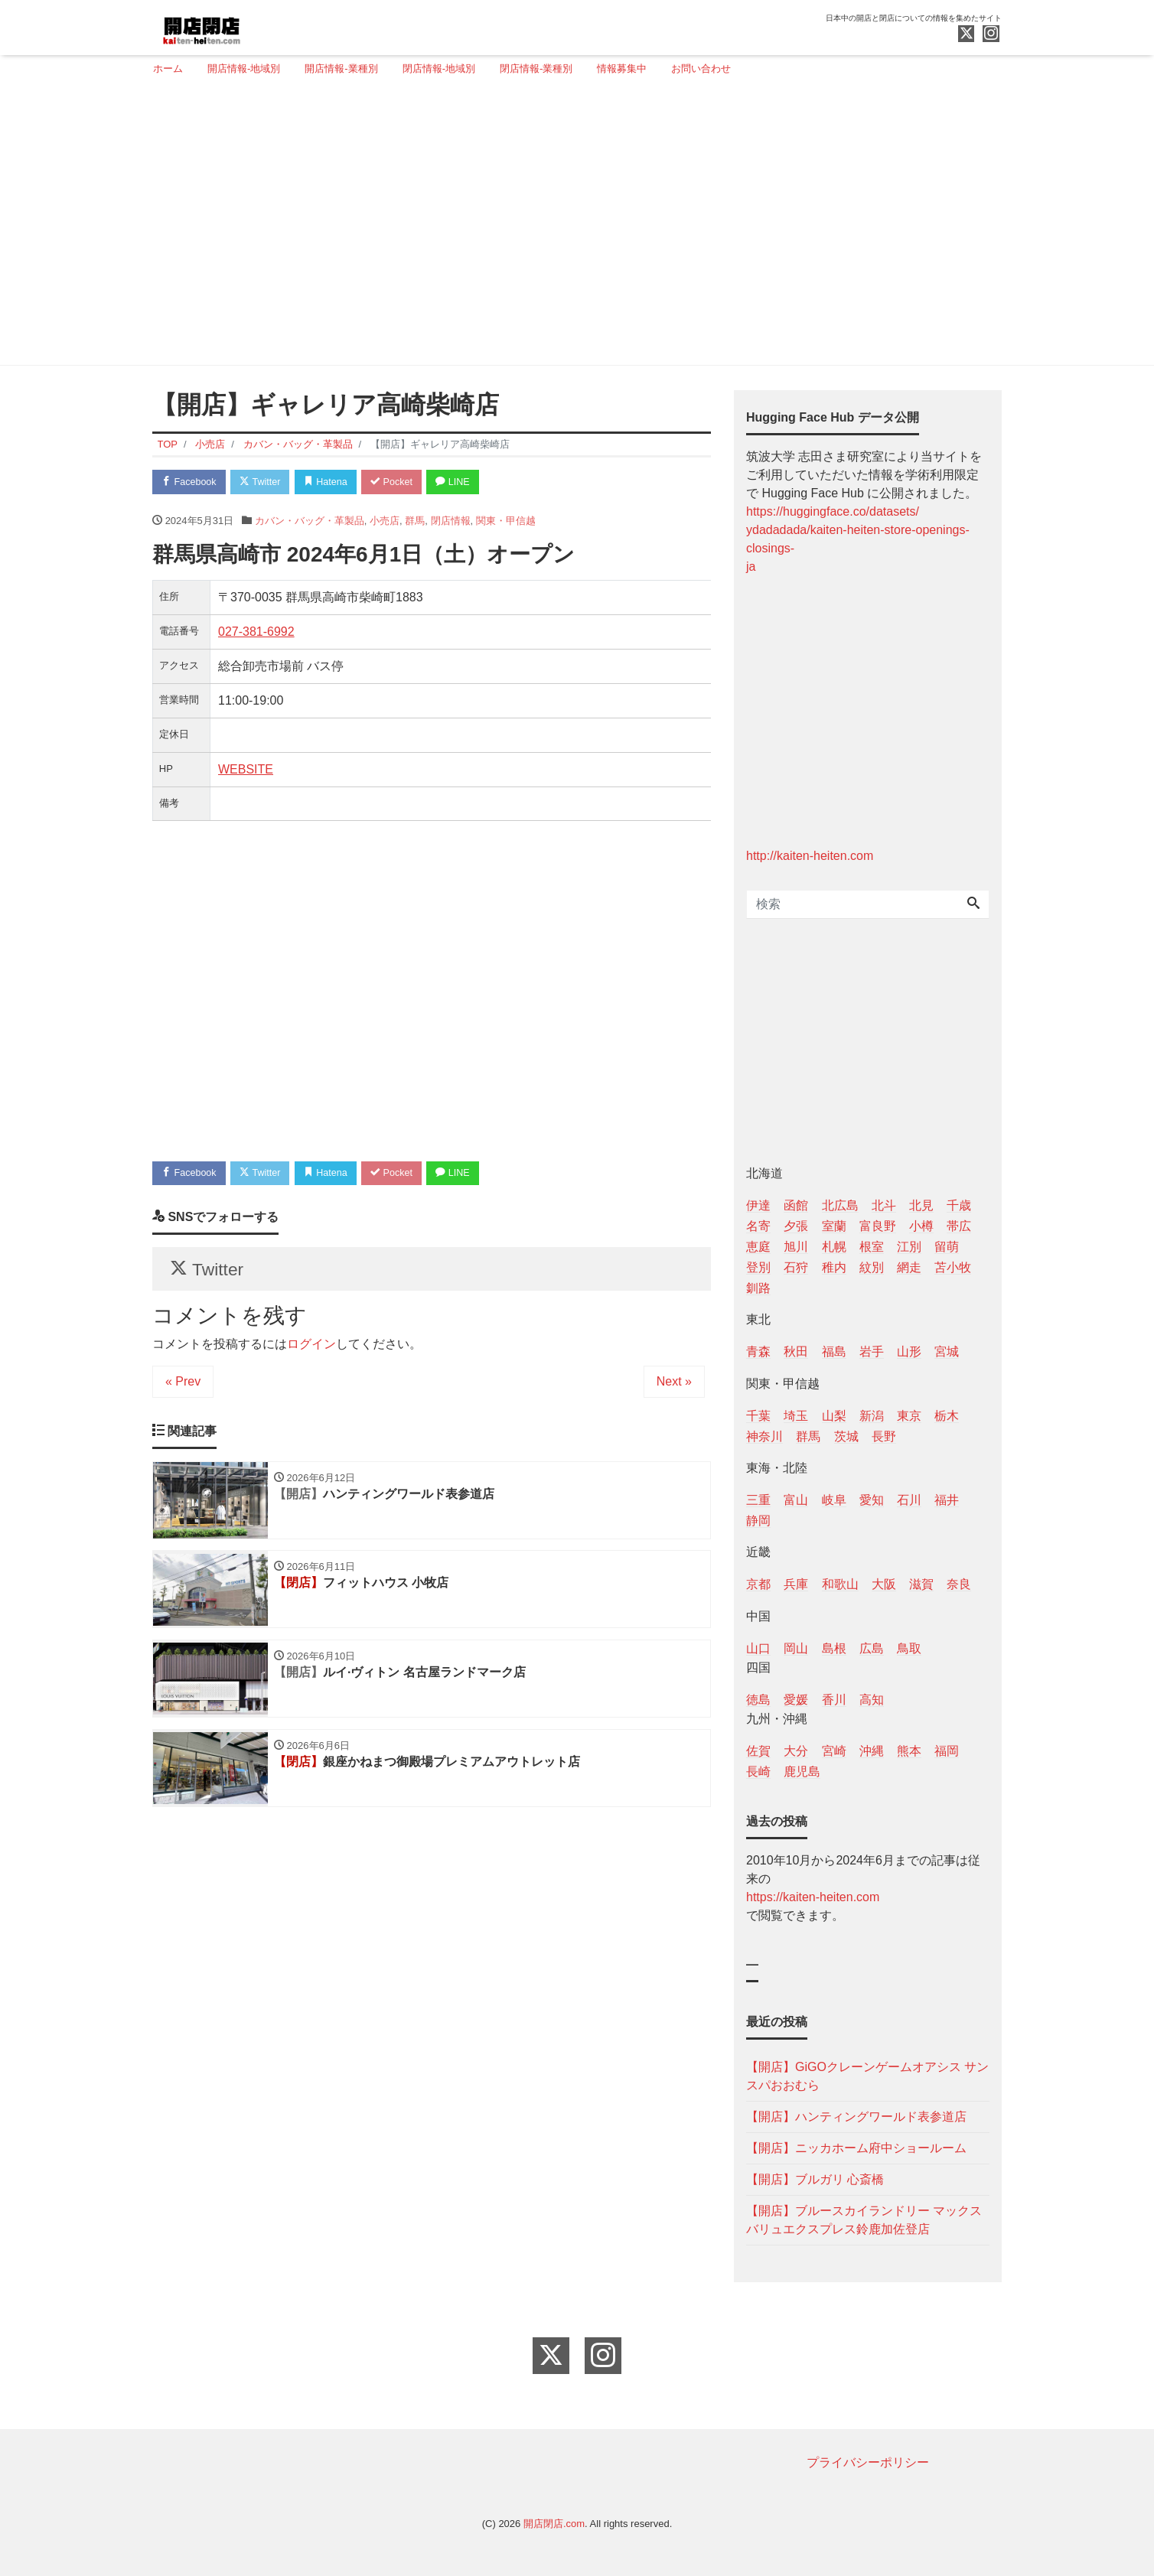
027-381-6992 (256, 632)
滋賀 (921, 1584)
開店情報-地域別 (243, 68)
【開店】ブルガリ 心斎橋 (815, 2179)
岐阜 (834, 1499)
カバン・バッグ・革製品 (309, 521)
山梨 (834, 1415)
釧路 (758, 1288)
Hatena (333, 482)
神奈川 (764, 1436)
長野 (884, 1436)
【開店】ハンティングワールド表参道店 (856, 2116)
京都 (758, 1584)
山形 (909, 1351)
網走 (909, 1267)
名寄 (758, 1226)
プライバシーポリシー (868, 2462)
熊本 (909, 1750)
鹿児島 (802, 1771)
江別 (909, 1246)
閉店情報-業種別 (536, 68)
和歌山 (840, 1584)
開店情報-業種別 (341, 68)
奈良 (959, 1584)
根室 (871, 1246)
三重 (758, 1499)
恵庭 (758, 1246)
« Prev (182, 1385)
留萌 (946, 1246)
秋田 (796, 1351)
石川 (909, 1499)
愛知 (871, 1499)
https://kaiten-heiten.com (812, 1897)
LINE (466, 482)
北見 (921, 1205)
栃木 (946, 1415)
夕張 (796, 1226)
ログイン (311, 1348)
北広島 (840, 1205)
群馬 (415, 521)
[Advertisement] (571, 227)
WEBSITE (245, 770)
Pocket (401, 482)
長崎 (758, 1771)
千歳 (959, 1205)
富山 (796, 1499)
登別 (758, 1267)
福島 (834, 1351)
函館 (796, 1205)
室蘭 (834, 1226)
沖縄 (871, 1750)
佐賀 (758, 1750)
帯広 (959, 1226)
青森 (758, 1351)
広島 (871, 1648)
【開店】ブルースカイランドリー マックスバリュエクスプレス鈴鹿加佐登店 (864, 2220)
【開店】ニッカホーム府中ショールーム (856, 2147)
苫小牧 (952, 1267)
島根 (834, 1648)
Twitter (264, 482)
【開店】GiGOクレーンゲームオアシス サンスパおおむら (867, 2076)
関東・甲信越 (506, 521)
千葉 (758, 1415)
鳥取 (909, 1648)
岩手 (871, 1351)
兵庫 (796, 1584)
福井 (946, 1499)
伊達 (758, 1205)
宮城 (946, 1351)
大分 (796, 1750)
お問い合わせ (701, 68)
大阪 (884, 1584)
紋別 (871, 1267)
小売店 (384, 521)
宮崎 (834, 1750)
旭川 (796, 1246)
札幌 (834, 1246)
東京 (909, 1415)
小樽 (921, 1226)
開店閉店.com (554, 2523)
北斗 (884, 1205)
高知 (871, 1699)
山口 (758, 1648)
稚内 (834, 1267)
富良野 (877, 1226)
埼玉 (796, 1415)
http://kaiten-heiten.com (809, 855)
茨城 (846, 1436)
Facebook (190, 482)
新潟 (871, 1415)
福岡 (946, 1750)
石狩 (796, 1267)
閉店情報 (451, 521)
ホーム (168, 68)
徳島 (758, 1699)
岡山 (796, 1648)
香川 (834, 1699)
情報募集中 (622, 68)
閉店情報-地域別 (439, 68)
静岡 (758, 1520)
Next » (674, 1385)
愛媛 (796, 1699)
